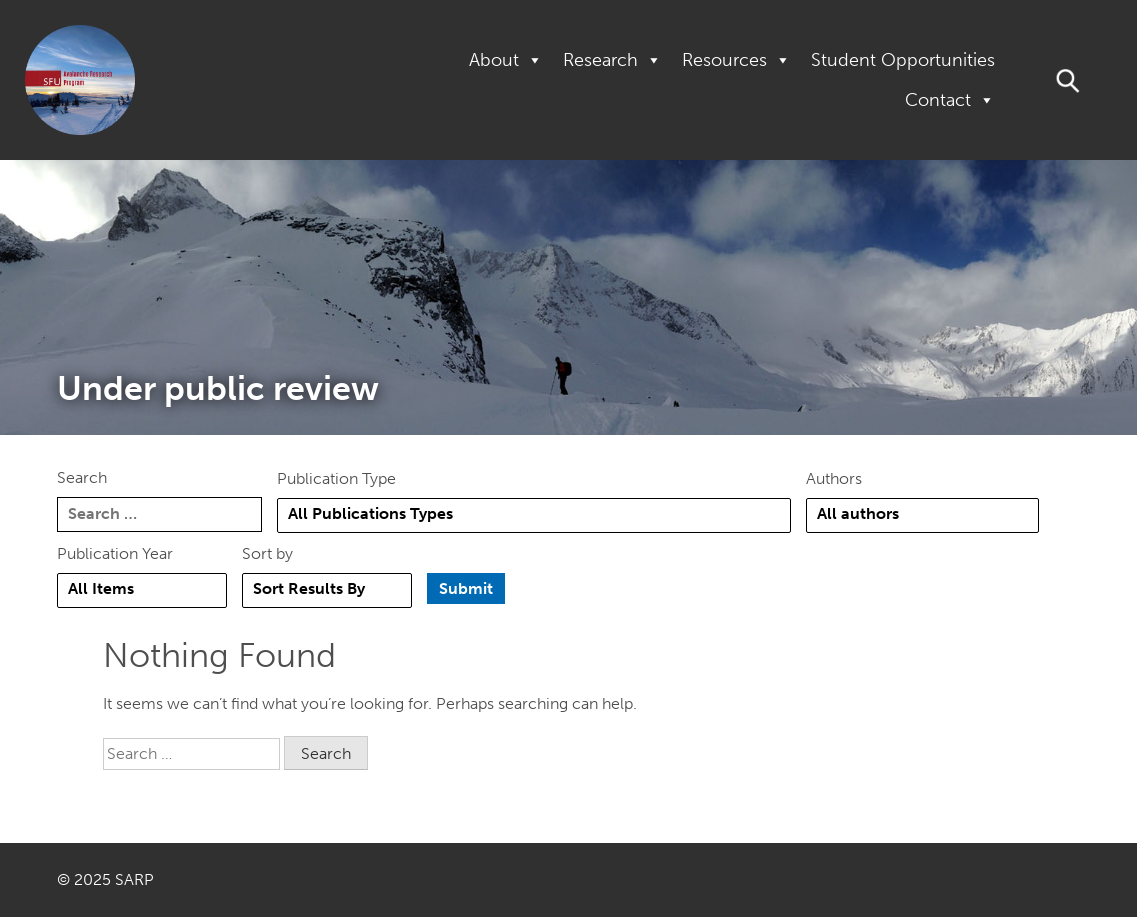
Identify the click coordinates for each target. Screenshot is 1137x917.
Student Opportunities (903, 60)
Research (612, 60)
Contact (950, 100)
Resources (736, 60)
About (506, 60)
